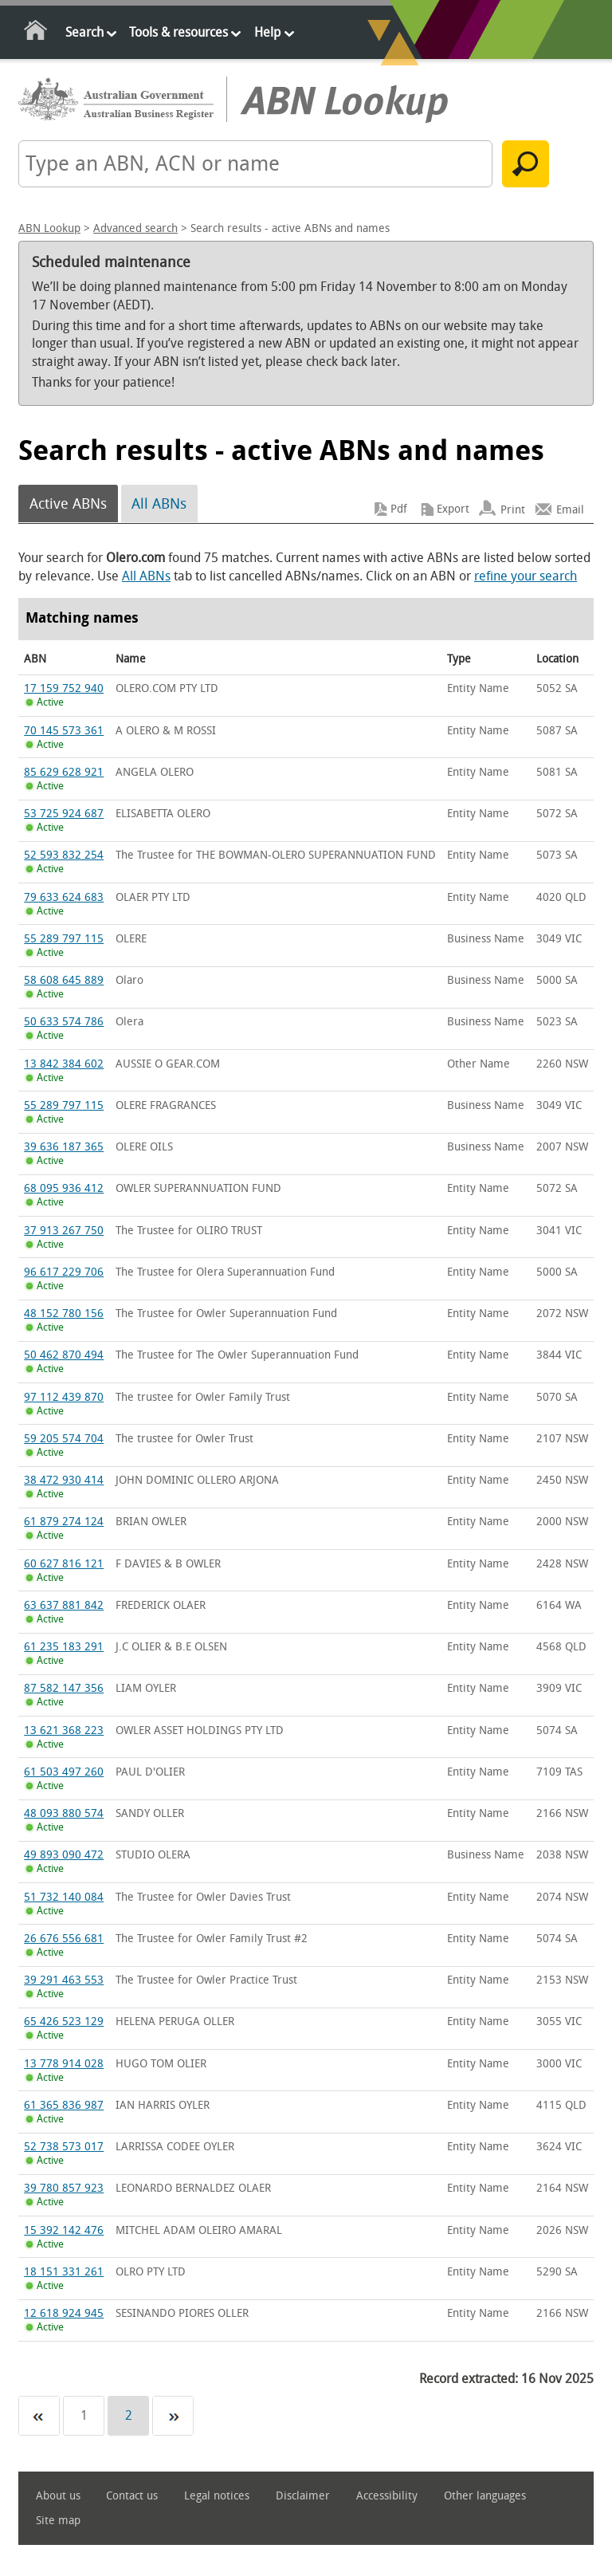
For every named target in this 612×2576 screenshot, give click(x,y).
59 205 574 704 (64, 1438)
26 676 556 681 (64, 1938)
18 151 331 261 (64, 2272)
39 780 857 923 (64, 2188)
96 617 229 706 (64, 1272)
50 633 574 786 (64, 1021)
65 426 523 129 (64, 2021)
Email (570, 509)
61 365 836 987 (64, 2105)
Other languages (485, 2496)
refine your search (525, 576)
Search (84, 32)
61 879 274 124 (64, 1521)
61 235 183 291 (64, 1647)
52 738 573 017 (64, 2146)
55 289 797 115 (64, 939)
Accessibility (387, 2496)
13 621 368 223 (64, 1730)
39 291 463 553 (64, 1980)
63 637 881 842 (64, 1605)
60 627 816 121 (64, 1564)
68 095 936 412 (64, 1188)
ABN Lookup (49, 228)
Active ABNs (68, 504)
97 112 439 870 (64, 1397)
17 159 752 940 (64, 688)
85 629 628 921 (64, 772)
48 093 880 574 (64, 1813)
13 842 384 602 (64, 1064)
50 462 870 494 (64, 1355)
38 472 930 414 (64, 1480)
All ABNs (158, 504)
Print (512, 509)
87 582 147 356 (64, 1688)
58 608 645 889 (64, 980)
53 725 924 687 (64, 813)
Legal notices (216, 2496)
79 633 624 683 (64, 897)
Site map (58, 2520)
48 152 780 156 (64, 1313)
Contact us (132, 2496)
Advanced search (135, 228)
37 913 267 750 (64, 1230)
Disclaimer (303, 2496)
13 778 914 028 (64, 2064)
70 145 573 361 (64, 730)
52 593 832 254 (64, 855)
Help (267, 32)
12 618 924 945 (64, 2313)
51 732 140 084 (64, 1897)
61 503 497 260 (64, 1772)
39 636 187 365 (64, 1147)
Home (36, 33)
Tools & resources (178, 32)
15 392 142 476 (64, 2230)
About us (58, 2496)
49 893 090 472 (64, 1855)
